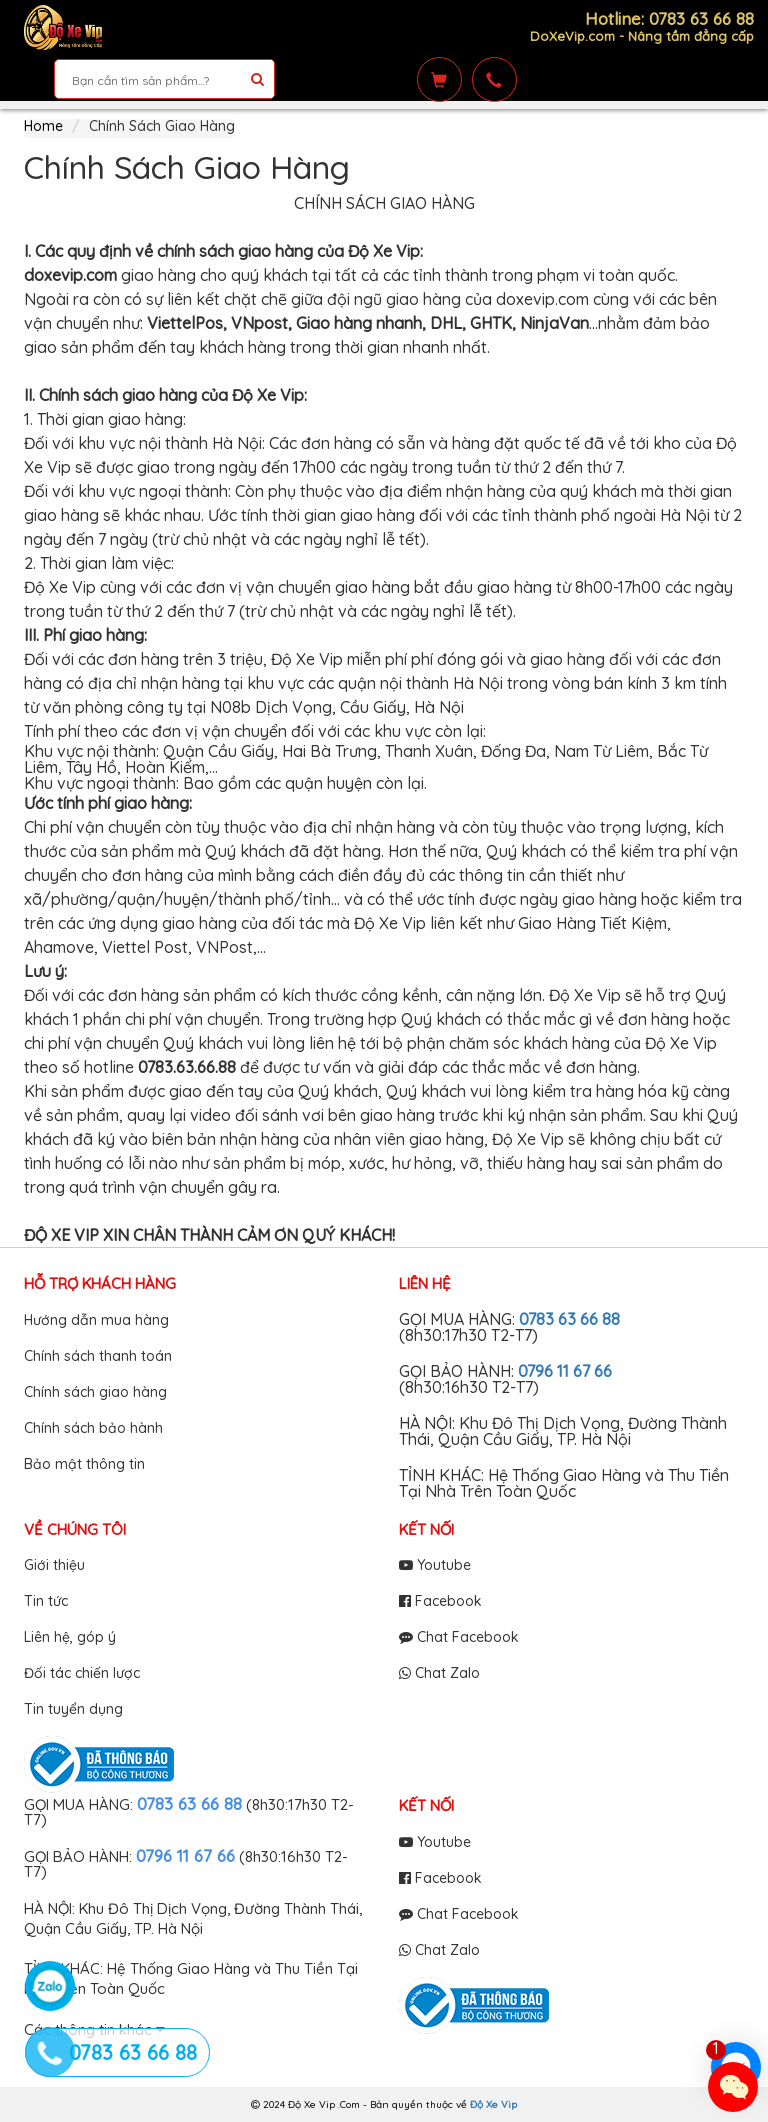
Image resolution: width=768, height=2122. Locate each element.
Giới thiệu (54, 1565)
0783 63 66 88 (569, 1319)
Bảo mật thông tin (84, 1464)
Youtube (435, 1565)
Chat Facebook (459, 1637)
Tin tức (46, 1601)
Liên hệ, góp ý (70, 1637)
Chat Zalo (439, 1673)
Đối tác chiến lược (82, 1673)
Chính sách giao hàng (95, 1392)
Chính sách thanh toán (98, 1356)
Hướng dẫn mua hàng (96, 1320)
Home (43, 126)
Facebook (440, 1601)
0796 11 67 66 (565, 1371)
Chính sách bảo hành (93, 1428)
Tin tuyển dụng (73, 1709)
